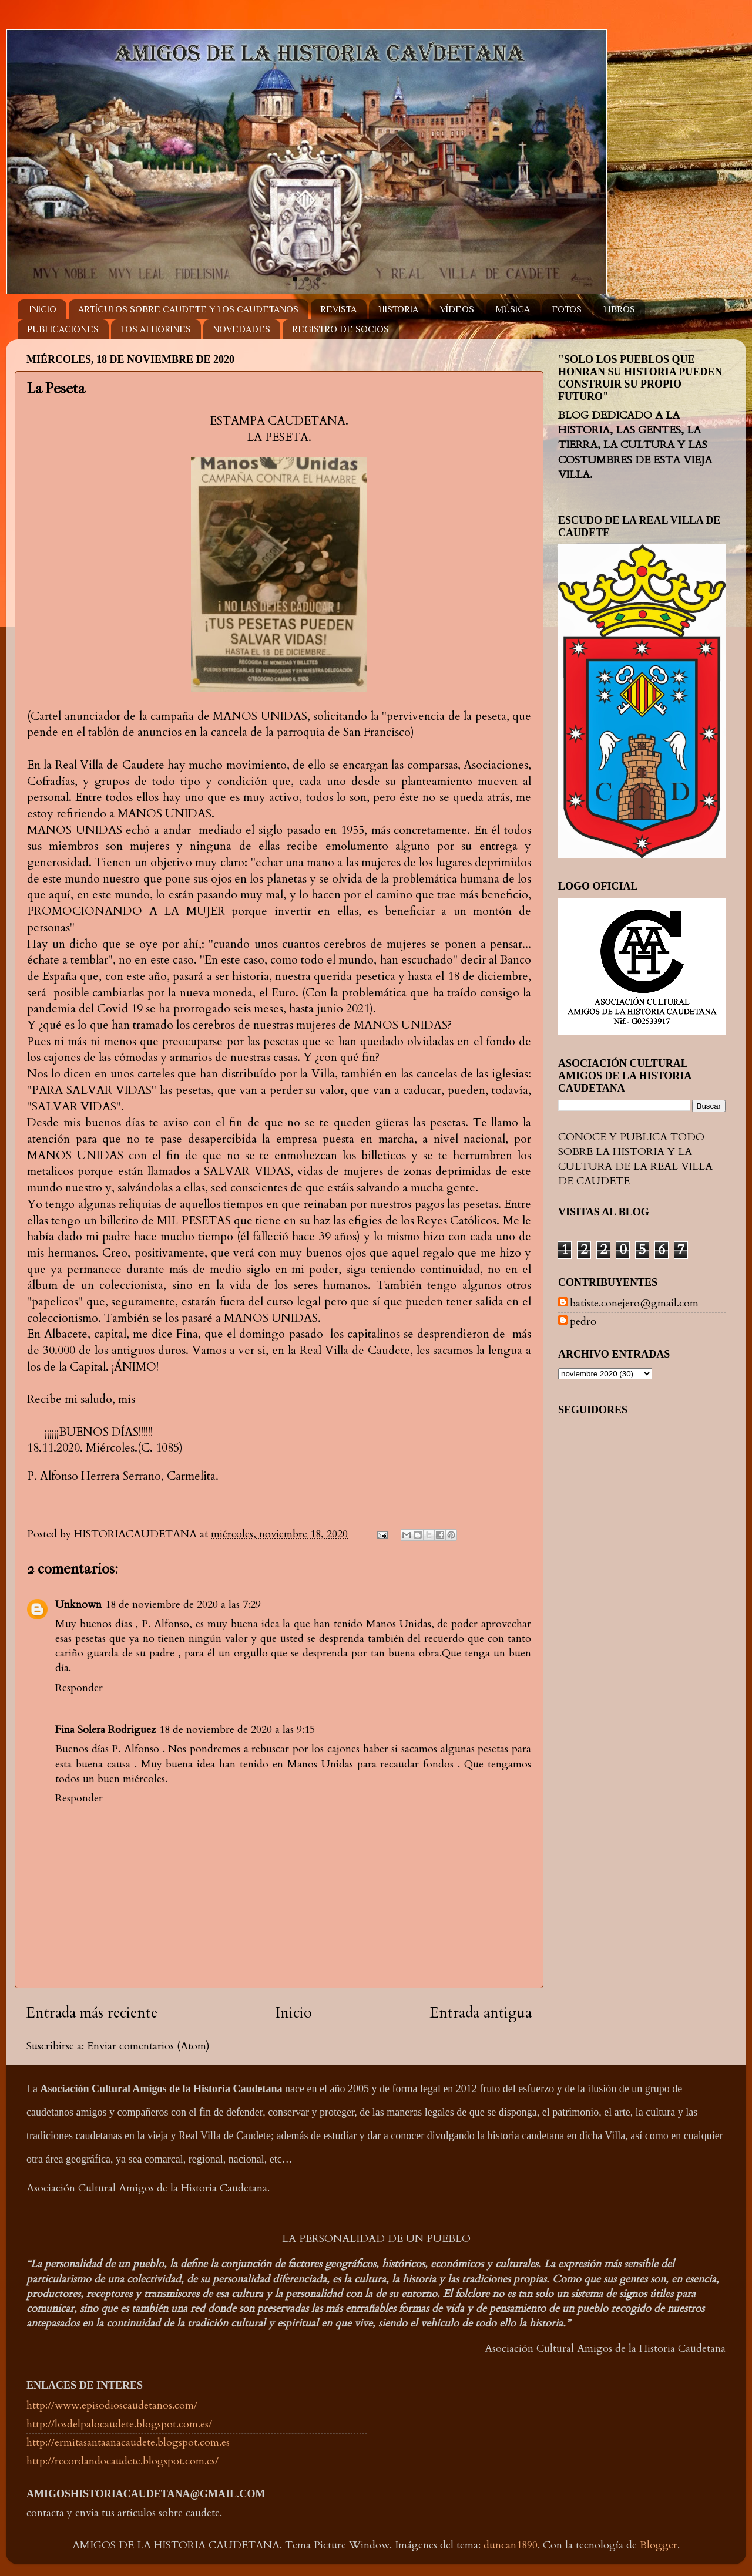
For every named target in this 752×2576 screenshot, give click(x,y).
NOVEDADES (241, 329)
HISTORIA (398, 309)
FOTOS (567, 309)
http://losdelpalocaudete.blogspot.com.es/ (119, 2424)
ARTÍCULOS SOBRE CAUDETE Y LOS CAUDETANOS (188, 309)
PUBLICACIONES (63, 329)
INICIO (42, 309)
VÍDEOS (457, 309)
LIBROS (619, 309)
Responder (79, 1688)
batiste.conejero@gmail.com (634, 1303)
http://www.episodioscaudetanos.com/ (111, 2405)
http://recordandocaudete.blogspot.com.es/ (122, 2461)
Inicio (294, 2013)
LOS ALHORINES (155, 329)
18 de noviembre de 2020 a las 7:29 (183, 1604)
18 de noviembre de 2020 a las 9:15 (237, 1729)
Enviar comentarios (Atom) (148, 2046)
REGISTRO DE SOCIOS (340, 329)
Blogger (658, 2545)
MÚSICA (513, 309)
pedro (583, 1321)
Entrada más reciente (91, 2013)
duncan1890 (511, 2545)
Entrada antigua (481, 2013)
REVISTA (338, 309)
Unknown (78, 1604)
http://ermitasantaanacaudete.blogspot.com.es (128, 2442)
